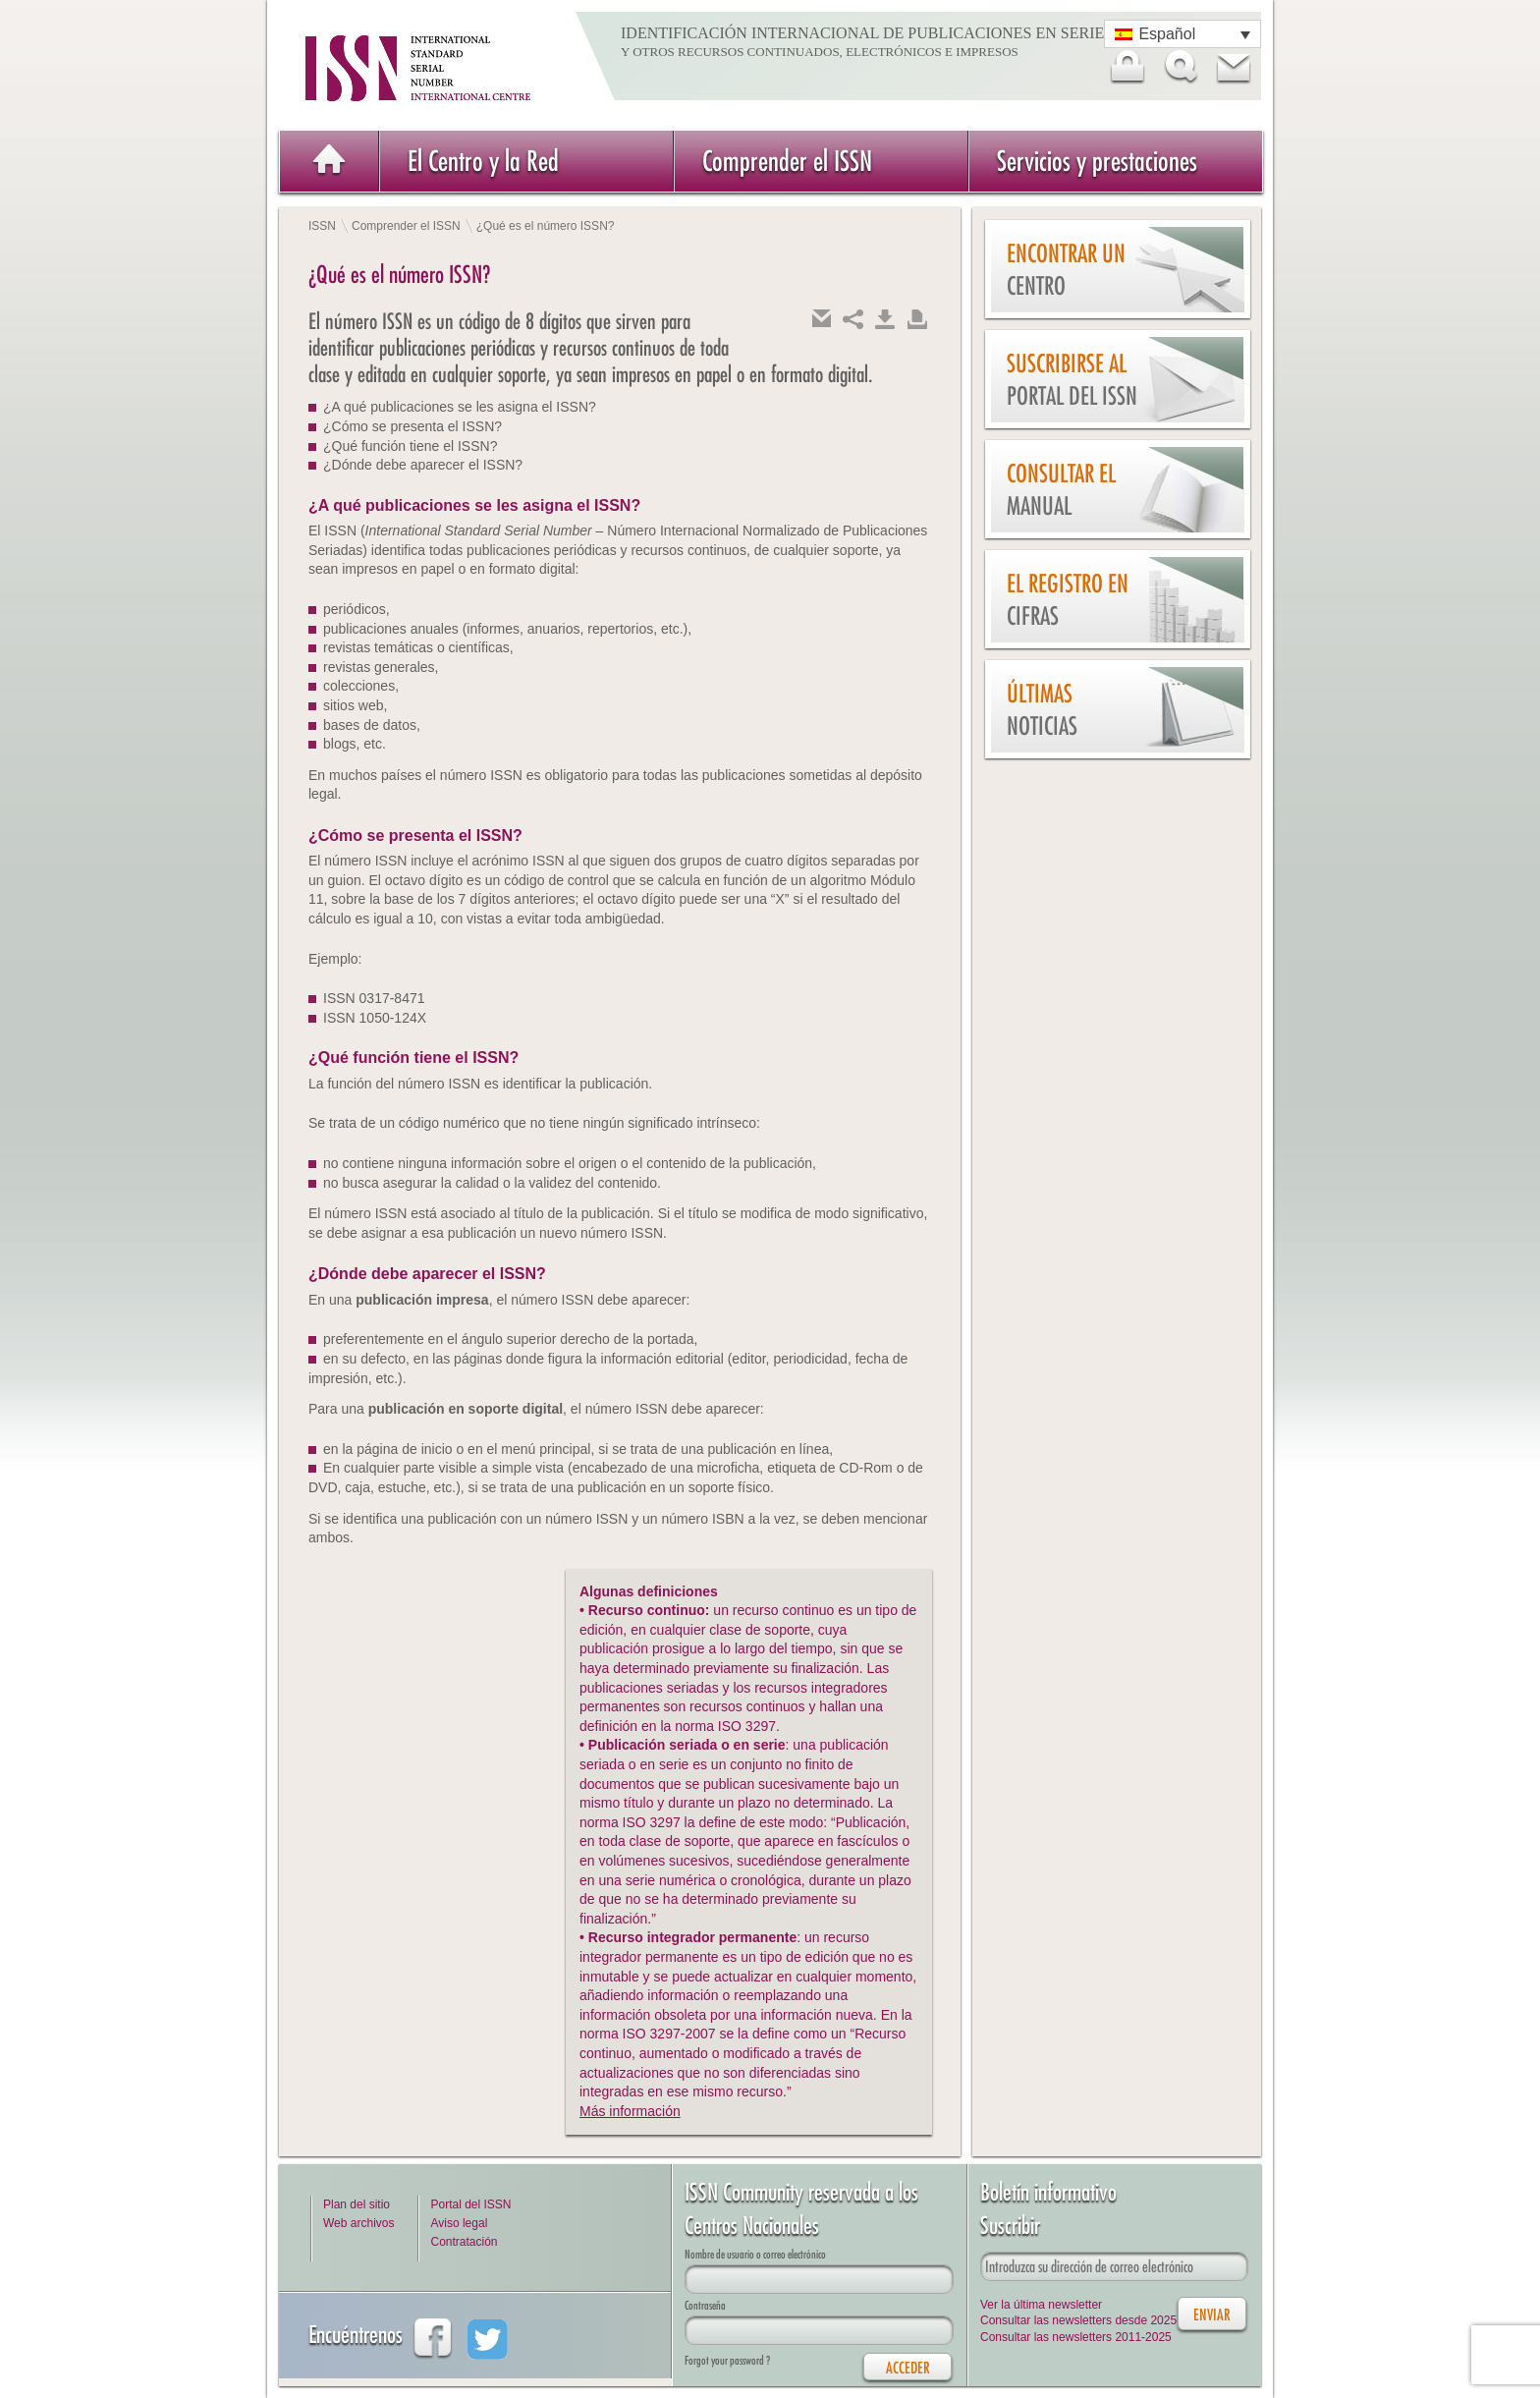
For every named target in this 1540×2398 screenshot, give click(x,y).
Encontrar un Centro (1066, 270)
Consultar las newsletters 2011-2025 (1076, 2337)
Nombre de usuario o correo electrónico (755, 2254)
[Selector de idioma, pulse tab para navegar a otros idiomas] (1182, 34)
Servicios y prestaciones (1097, 160)
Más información (630, 2111)
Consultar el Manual (1061, 490)
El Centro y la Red (483, 160)
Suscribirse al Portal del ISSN (1072, 380)
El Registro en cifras (1067, 600)
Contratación (463, 2242)
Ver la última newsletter (1041, 2305)
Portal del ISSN (470, 2204)
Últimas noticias (1042, 710)
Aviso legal (458, 2223)
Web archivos (358, 2223)
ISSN (322, 226)
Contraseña (705, 2305)
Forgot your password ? (727, 2360)
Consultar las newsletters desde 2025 (1078, 2320)
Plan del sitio (356, 2204)
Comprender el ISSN (787, 160)
